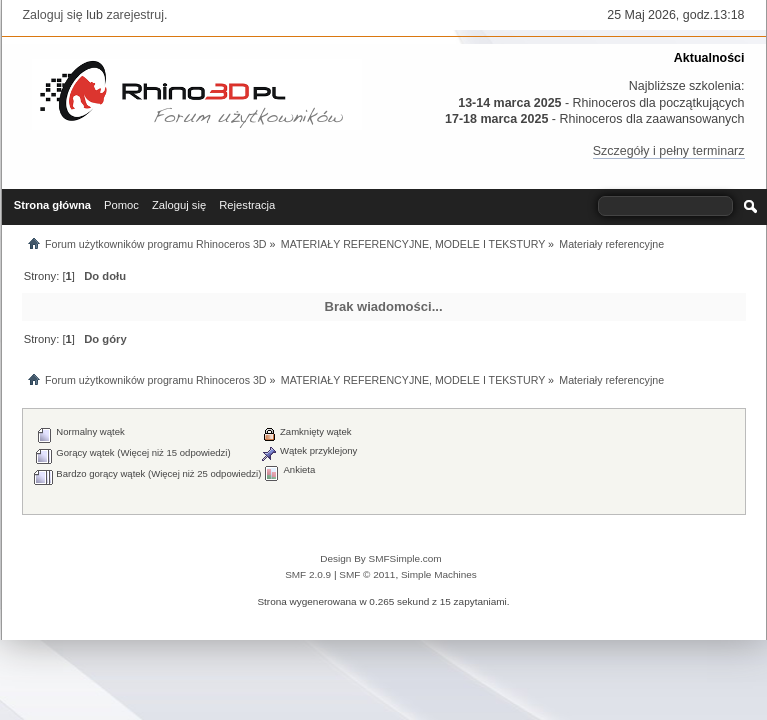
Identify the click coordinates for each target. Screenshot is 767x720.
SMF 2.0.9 (308, 574)
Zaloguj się (53, 15)
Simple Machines (439, 574)
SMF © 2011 (367, 574)
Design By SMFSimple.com (380, 558)
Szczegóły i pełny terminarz (669, 151)
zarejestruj (135, 15)
